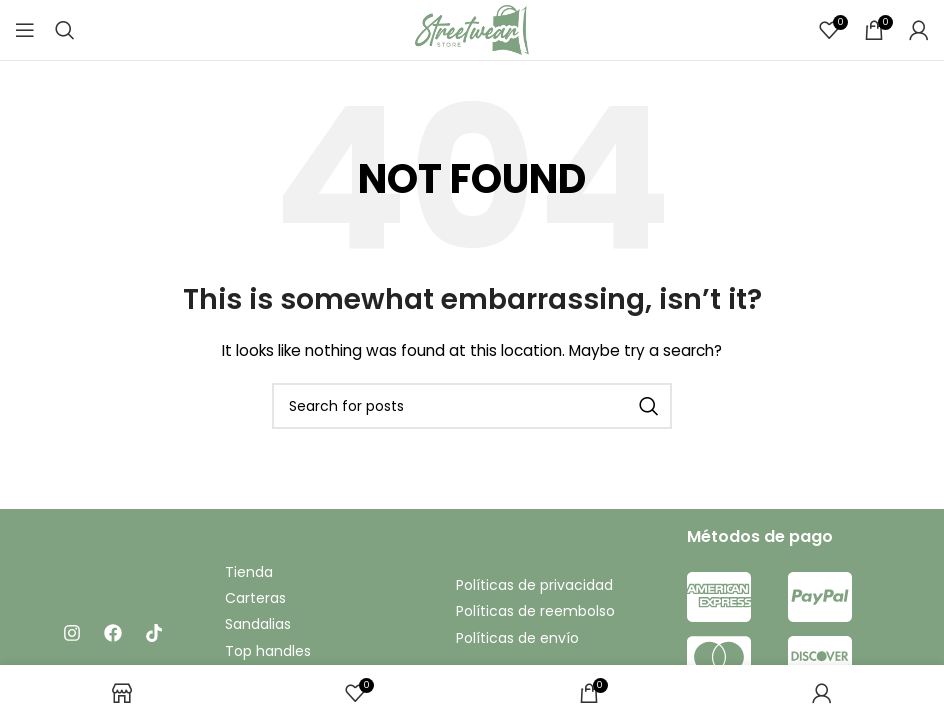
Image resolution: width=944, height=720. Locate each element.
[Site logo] (472, 29)
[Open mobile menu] (25, 30)
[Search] (65, 30)
